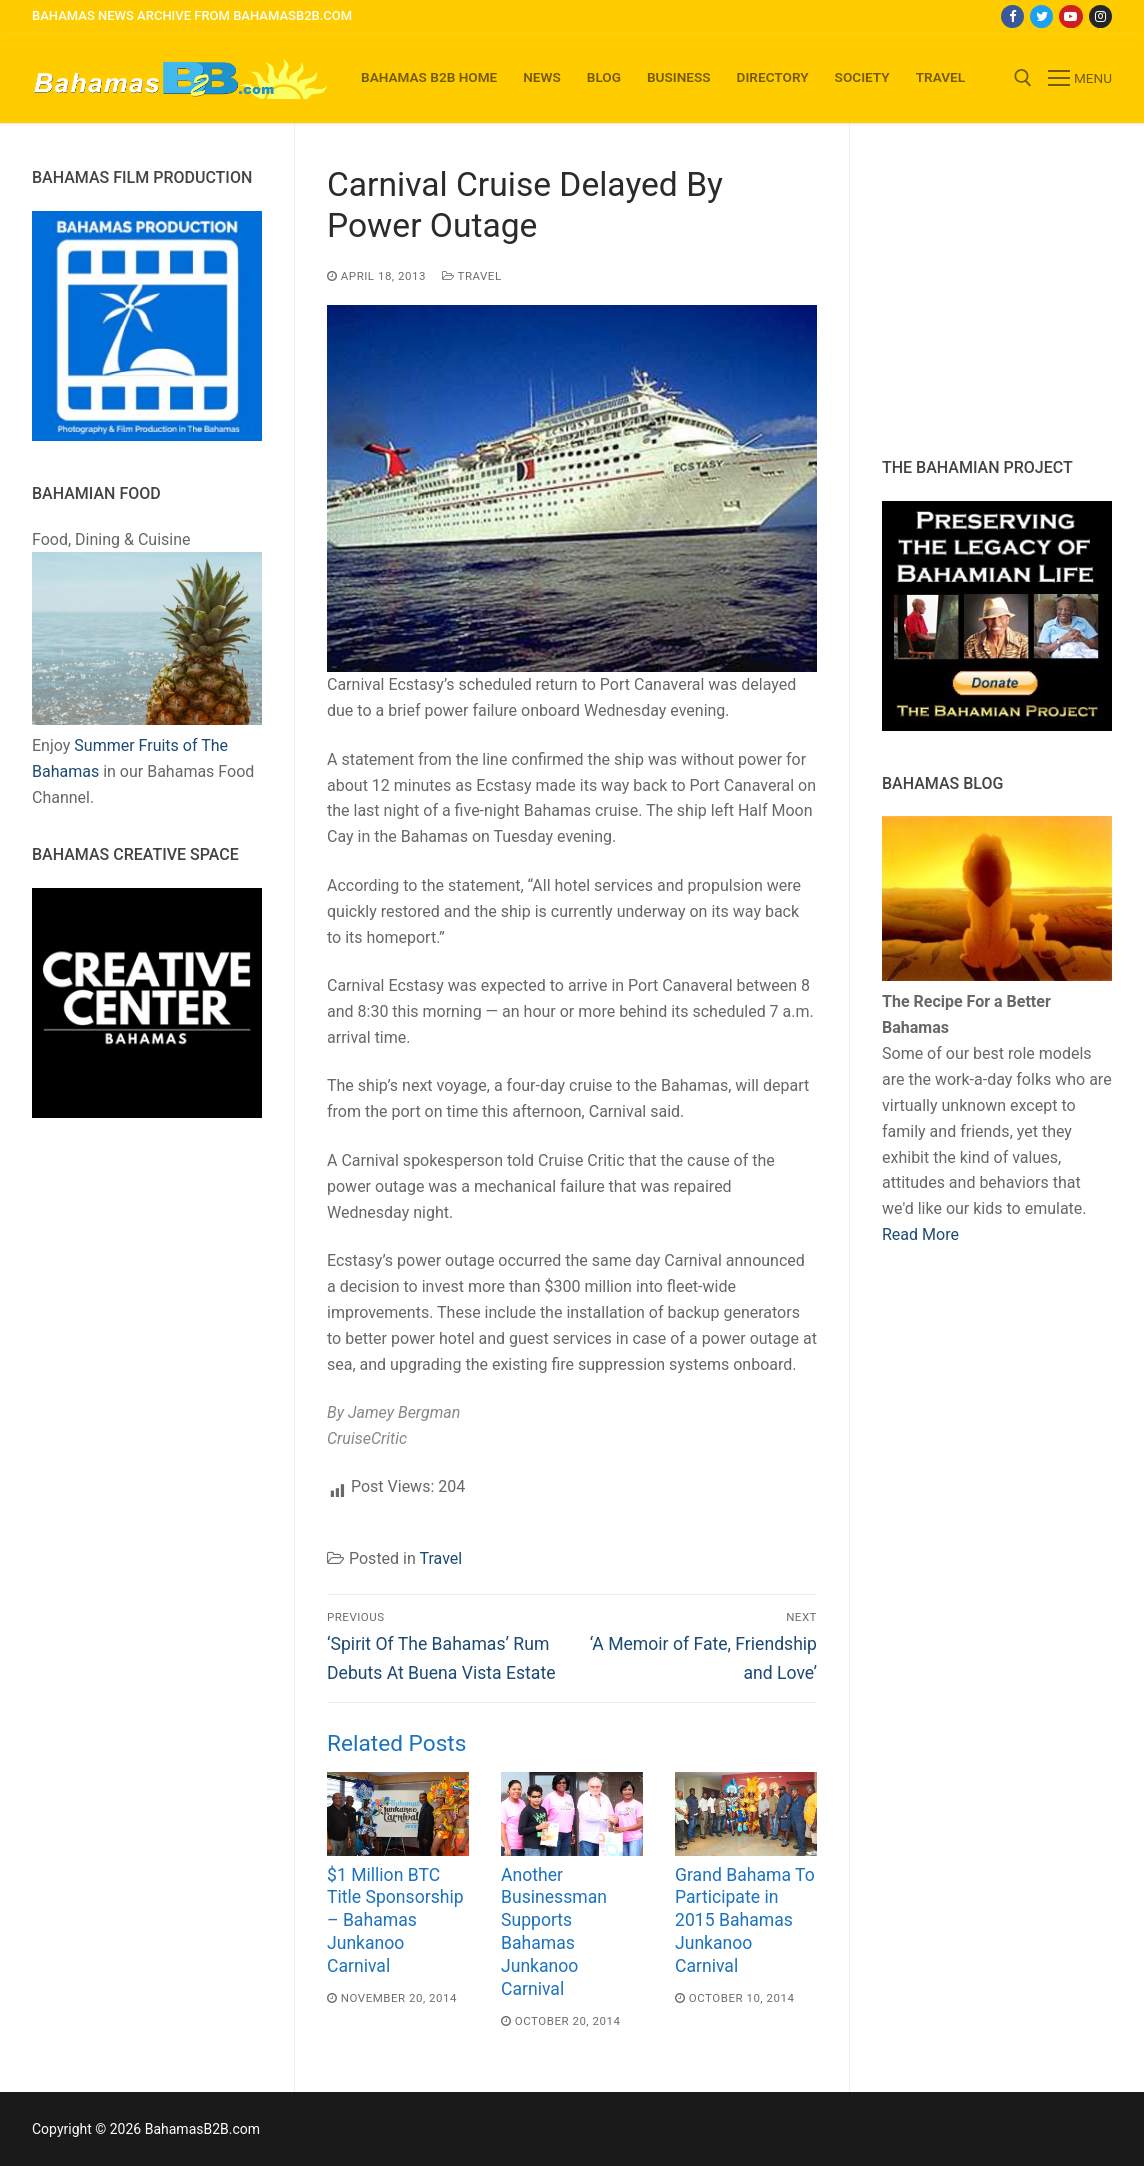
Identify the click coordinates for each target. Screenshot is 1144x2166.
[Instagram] (1100, 16)
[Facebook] (1012, 16)
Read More (920, 1234)
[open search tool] (1023, 78)
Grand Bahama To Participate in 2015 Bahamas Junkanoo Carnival (745, 1920)
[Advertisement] (1007, 290)
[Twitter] (1041, 16)
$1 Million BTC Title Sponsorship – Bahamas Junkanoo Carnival (395, 1920)
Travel (472, 276)
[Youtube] (1070, 16)
